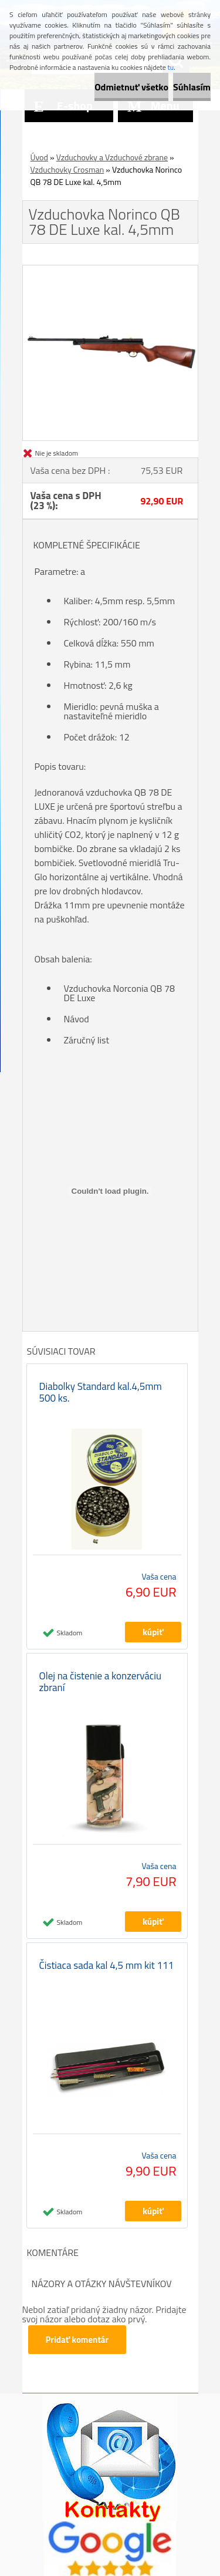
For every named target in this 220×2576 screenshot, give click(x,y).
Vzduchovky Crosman (67, 169)
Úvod (39, 157)
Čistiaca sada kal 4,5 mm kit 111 (106, 1965)
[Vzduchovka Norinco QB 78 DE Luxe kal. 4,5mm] (110, 270)
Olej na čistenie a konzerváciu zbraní (100, 1681)
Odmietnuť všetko (131, 87)
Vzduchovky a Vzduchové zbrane (112, 157)
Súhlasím (192, 87)
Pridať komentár (77, 2339)
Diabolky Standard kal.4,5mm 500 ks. (100, 1392)
